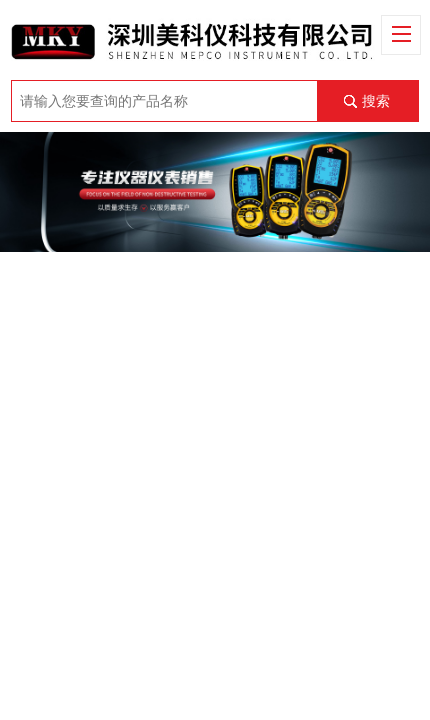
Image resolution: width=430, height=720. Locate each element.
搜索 (376, 101)
